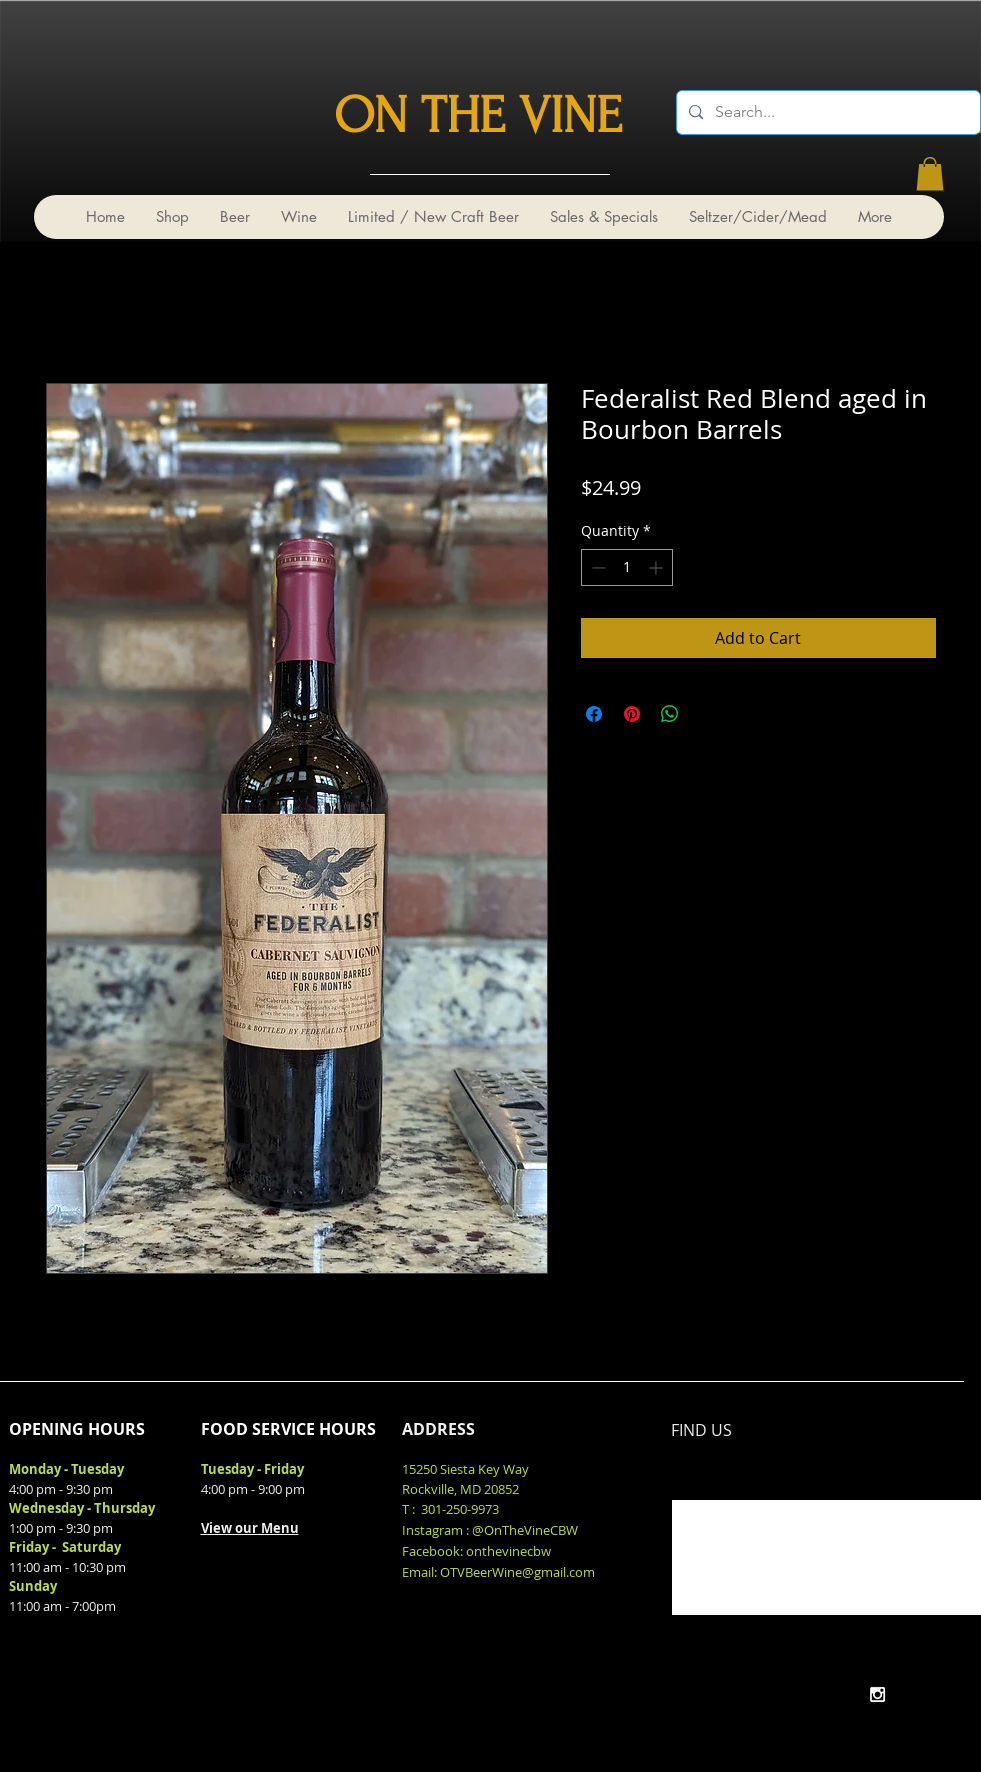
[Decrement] (596, 567)
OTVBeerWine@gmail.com (517, 1572)
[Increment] (657, 567)
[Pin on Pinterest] (632, 714)
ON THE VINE (478, 116)
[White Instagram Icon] (877, 1694)
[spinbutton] (627, 567)
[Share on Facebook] (594, 714)
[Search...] (826, 112)
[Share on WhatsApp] (670, 714)
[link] (930, 173)
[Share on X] (708, 714)
